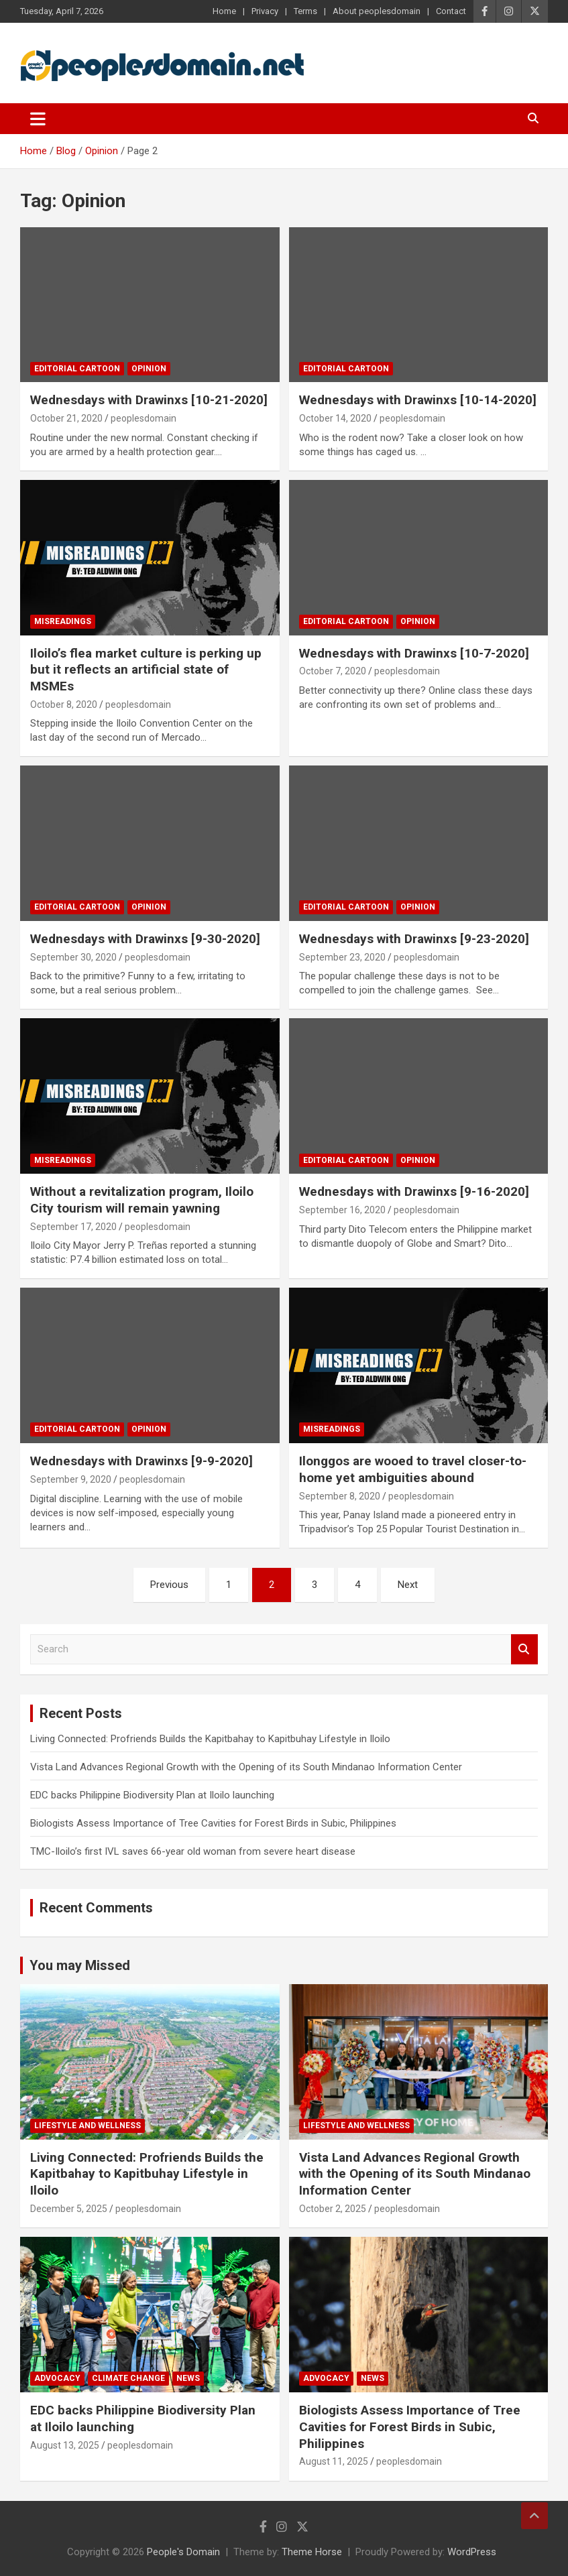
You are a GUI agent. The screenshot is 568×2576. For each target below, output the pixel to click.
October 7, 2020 (332, 671)
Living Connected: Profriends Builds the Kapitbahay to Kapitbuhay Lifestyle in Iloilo (210, 1739)
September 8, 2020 (339, 1496)
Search (524, 1649)
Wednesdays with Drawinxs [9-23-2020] (414, 938)
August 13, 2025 (64, 2445)
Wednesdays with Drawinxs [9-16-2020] (414, 1191)
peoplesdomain (143, 418)
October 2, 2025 (332, 2208)
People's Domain (183, 2552)
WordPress (471, 2552)
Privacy (264, 11)
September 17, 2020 (73, 1226)
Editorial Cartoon (77, 368)
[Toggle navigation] (38, 118)
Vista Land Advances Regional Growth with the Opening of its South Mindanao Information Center (246, 1767)
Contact (451, 11)
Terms (305, 11)
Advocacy (57, 2378)
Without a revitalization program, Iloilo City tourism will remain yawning (141, 1200)
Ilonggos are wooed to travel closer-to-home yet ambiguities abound (412, 1469)
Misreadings (62, 621)
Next (408, 1585)
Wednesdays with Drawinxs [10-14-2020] (417, 400)
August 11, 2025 (333, 2461)
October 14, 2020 (335, 418)
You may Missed (80, 1965)
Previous (169, 1585)
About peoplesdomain (376, 11)
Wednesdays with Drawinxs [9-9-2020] (141, 1461)
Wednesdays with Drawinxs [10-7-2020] (414, 653)
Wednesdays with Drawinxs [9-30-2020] (145, 938)
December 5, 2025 (68, 2208)
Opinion (148, 368)
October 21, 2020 (66, 418)
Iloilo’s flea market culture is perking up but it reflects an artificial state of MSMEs (146, 670)
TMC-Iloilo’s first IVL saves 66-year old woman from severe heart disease (192, 1851)
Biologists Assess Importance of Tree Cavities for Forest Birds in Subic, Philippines (213, 1823)
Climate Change (128, 2378)
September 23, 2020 (342, 957)
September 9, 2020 (70, 1479)
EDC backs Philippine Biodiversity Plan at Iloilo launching (152, 1795)
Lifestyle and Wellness (87, 2125)
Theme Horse (312, 2552)
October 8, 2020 (63, 704)
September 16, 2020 (342, 1210)
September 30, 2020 (73, 957)
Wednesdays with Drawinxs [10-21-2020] (149, 400)
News (188, 2378)
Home (224, 11)
